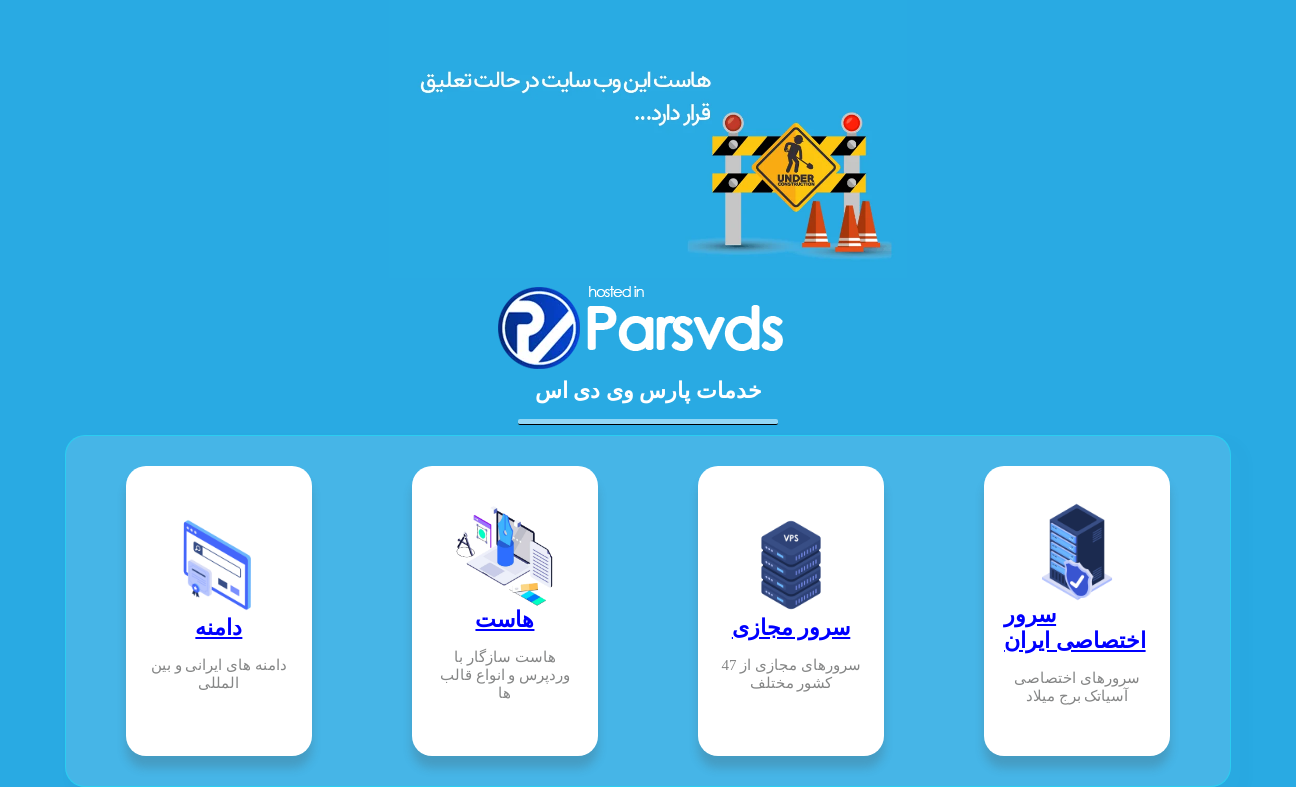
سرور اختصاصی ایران (1075, 627)
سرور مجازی (791, 627)
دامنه (218, 627)
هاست (504, 619)
